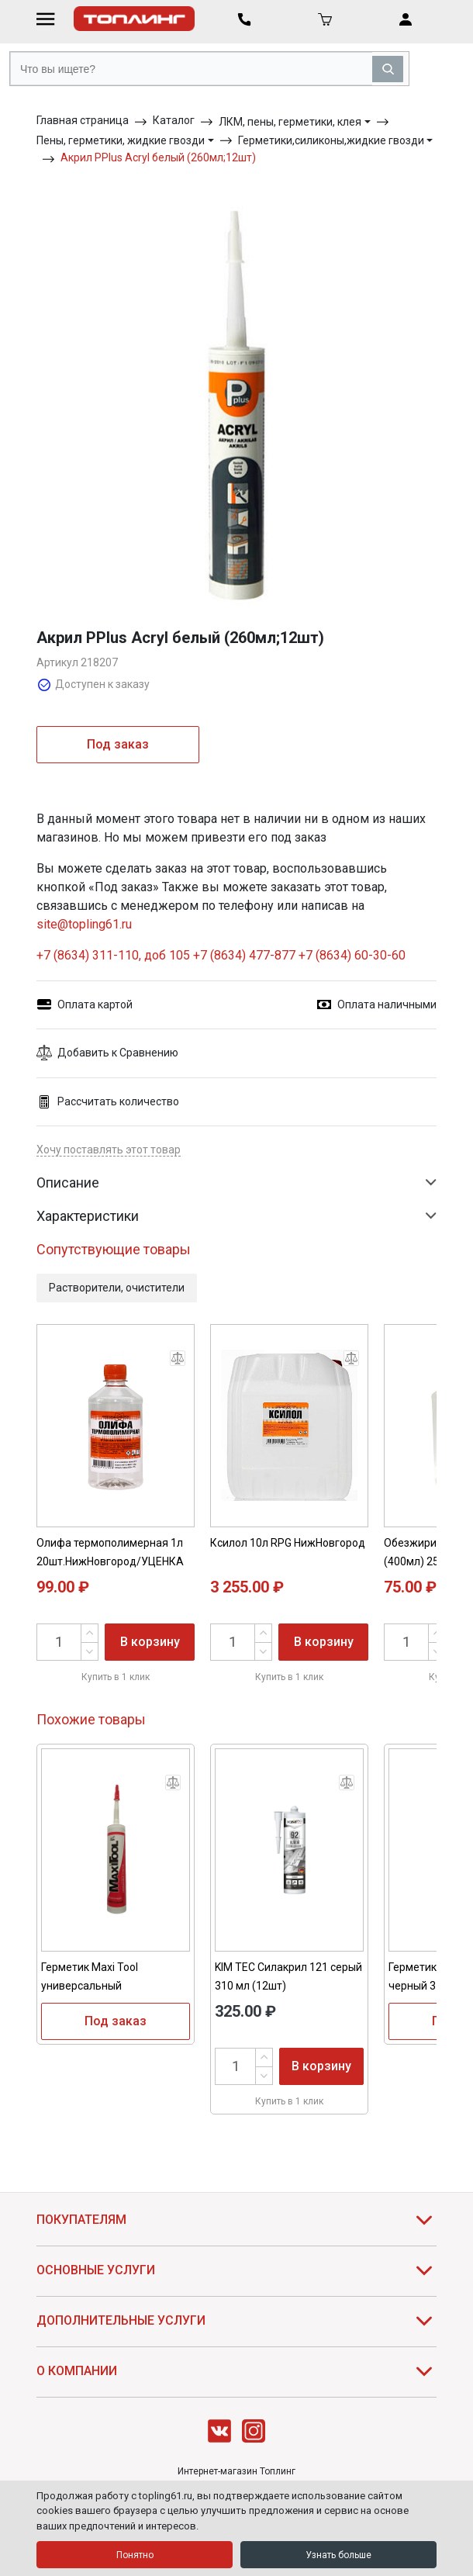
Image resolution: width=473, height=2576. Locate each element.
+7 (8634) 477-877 (244, 955)
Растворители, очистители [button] (117, 1287)
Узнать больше (338, 2555)
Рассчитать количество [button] (107, 1102)
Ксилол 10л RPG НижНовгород (287, 1543)
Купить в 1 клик (115, 1677)
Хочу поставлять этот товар (108, 1149)
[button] (236, 1053)
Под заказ (118, 744)
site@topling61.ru (84, 924)
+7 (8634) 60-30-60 (352, 955)
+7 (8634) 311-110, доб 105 (113, 955)
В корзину (150, 1641)
